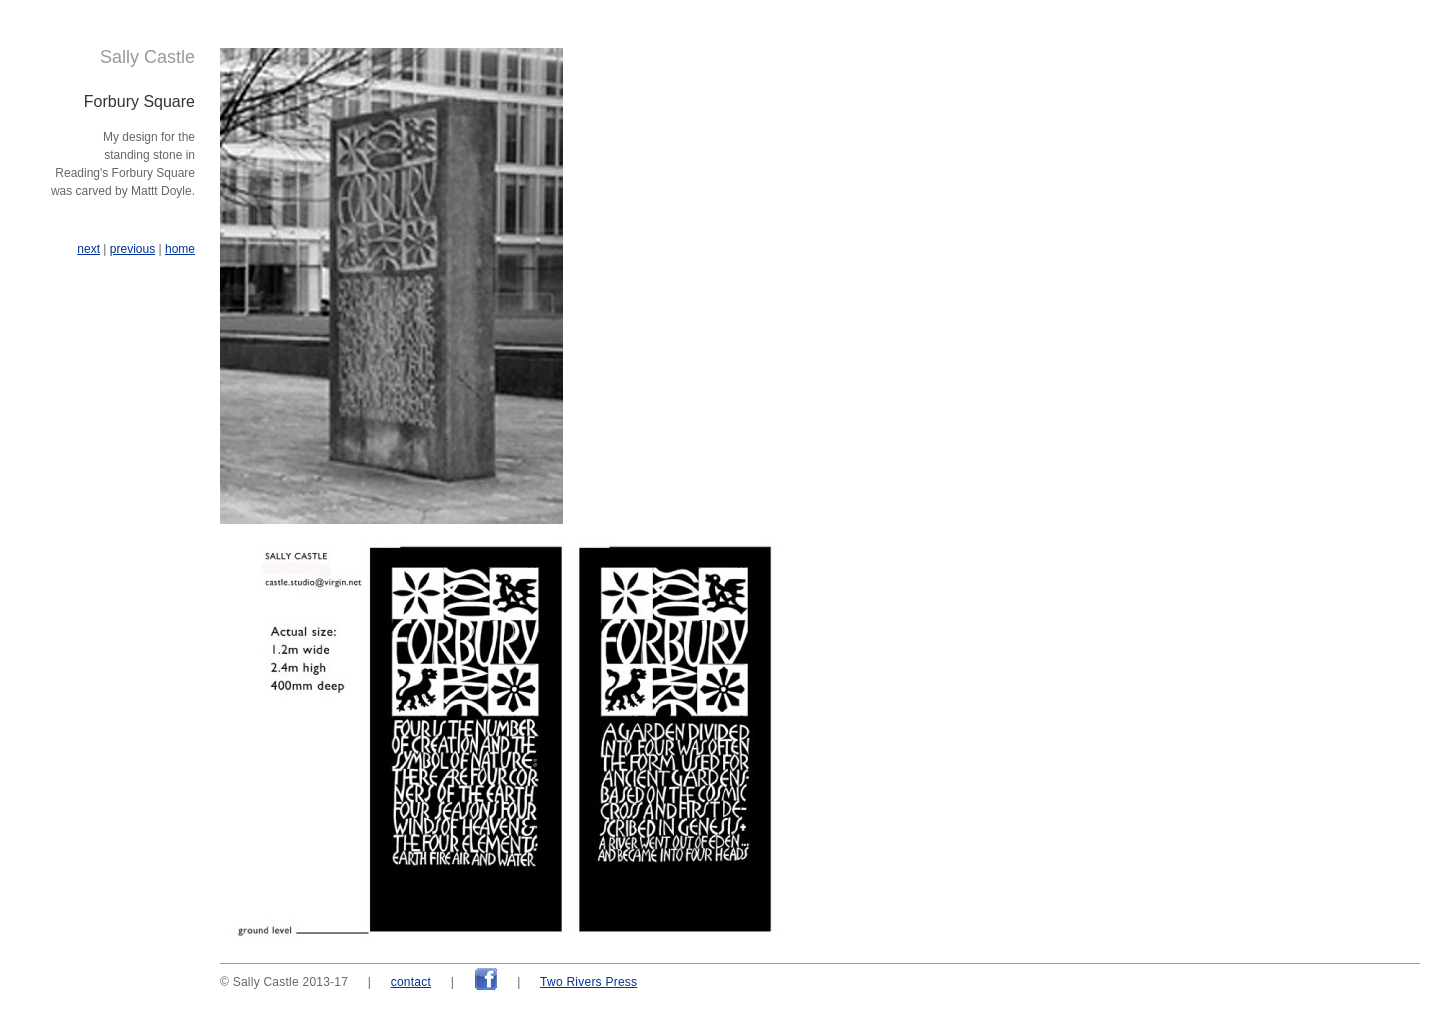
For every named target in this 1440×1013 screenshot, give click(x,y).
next (88, 249)
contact (411, 982)
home (180, 249)
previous (132, 249)
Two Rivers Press (588, 982)
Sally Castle (147, 57)
